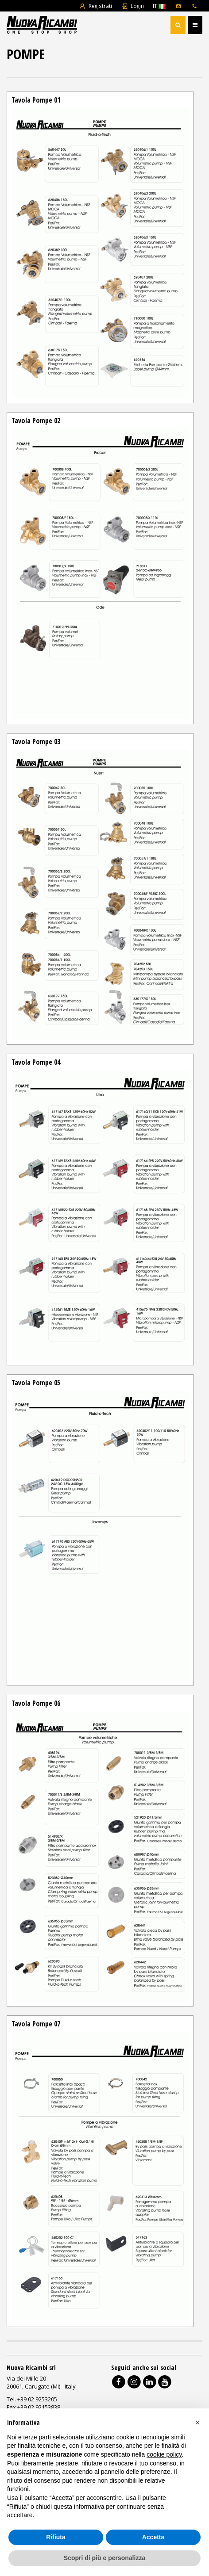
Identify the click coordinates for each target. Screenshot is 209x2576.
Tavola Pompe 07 (36, 2024)
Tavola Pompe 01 (36, 100)
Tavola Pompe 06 (36, 1703)
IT (159, 5)
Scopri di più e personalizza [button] (104, 2557)
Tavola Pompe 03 (36, 741)
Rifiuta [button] (56, 2537)
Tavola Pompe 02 (36, 420)
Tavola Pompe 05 (36, 1382)
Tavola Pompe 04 (36, 1062)
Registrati (95, 5)
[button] (197, 2422)
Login (132, 5)
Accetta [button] (153, 2537)
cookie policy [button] (164, 2454)
